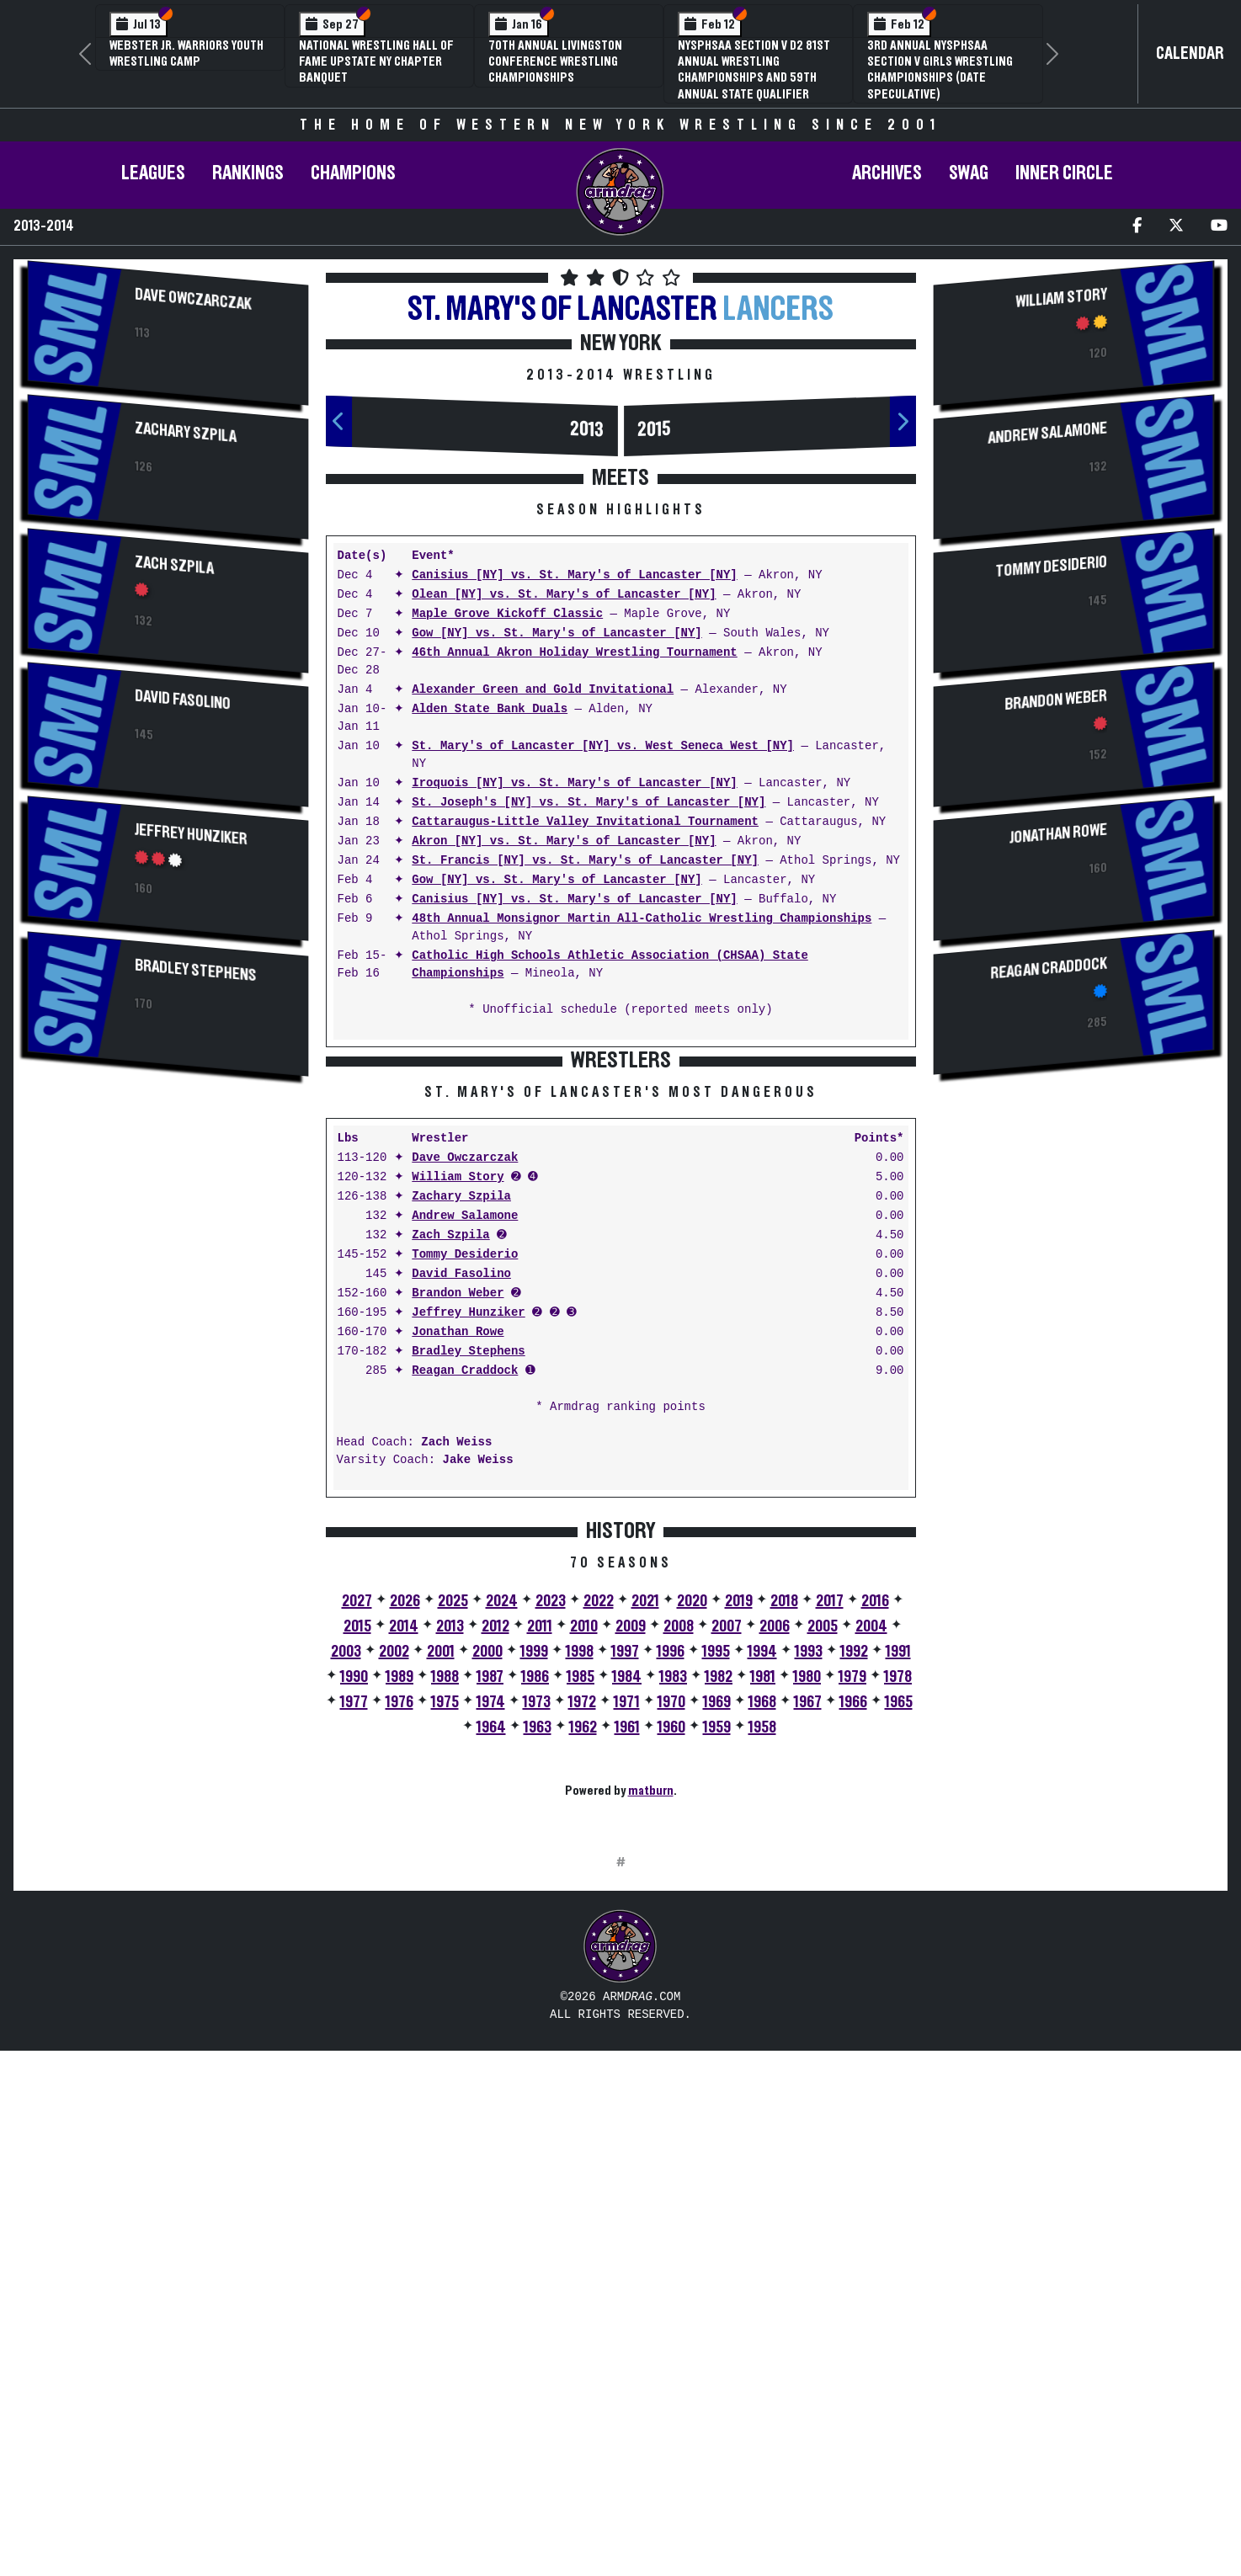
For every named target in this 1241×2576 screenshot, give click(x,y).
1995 (716, 1914)
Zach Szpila (174, 565)
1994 (762, 1914)
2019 (739, 1863)
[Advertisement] (168, 1223)
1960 (671, 1990)
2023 (550, 1863)
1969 (717, 1964)
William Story (457, 1440)
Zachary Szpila (186, 432)
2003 (346, 1914)
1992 (854, 1914)
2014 (403, 1889)
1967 (808, 1964)
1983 (673, 1939)
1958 (762, 1990)
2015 (654, 429)
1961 (627, 1990)
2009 (630, 1889)
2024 (502, 1863)
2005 (822, 1889)
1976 (399, 1964)
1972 (582, 1964)
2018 (784, 1863)
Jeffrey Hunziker (191, 834)
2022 (598, 1863)
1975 (445, 1964)
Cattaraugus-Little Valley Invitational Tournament (585, 822)
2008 (678, 1889)
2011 (539, 1889)
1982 (718, 1939)
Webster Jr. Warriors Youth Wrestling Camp (186, 53)
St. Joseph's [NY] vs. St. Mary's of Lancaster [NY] (588, 803)
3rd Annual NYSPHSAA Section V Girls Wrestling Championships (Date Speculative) (940, 70)
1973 (537, 1964)
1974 (491, 1964)
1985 (580, 1939)
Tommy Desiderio (465, 1517)
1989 (399, 1939)
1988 (445, 1939)
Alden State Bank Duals (489, 709)
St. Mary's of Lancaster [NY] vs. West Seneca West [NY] (603, 746)
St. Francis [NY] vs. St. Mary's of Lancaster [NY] (585, 861)
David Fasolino (183, 699)
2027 (357, 1863)
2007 (726, 1889)
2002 (394, 1914)
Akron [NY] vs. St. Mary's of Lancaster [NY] (564, 841)
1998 (580, 1914)
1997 (625, 1914)
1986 (535, 1939)
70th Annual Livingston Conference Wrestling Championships (555, 61)
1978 (898, 1939)
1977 (354, 1964)
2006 (774, 1889)
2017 (830, 1863)
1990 (354, 1939)
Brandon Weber (457, 1556)
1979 (852, 1939)
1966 (853, 1964)
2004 (871, 1889)
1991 (898, 1914)
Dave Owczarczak (193, 298)
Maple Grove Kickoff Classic (507, 614)
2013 (587, 429)
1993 (809, 1914)
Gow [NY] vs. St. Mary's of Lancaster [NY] (556, 633)
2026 (405, 1863)
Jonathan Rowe (457, 1595)
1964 (491, 1990)
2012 (495, 1889)
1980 (807, 1939)
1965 (899, 1964)
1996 (670, 1914)
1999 (534, 1914)
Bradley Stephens (195, 971)
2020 (692, 1863)
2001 (441, 1914)
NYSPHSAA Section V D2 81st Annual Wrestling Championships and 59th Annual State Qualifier (754, 70)
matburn (651, 2053)
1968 (762, 1964)
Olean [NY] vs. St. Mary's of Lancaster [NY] (564, 595)
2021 (645, 1863)
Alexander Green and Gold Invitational (543, 690)
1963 (537, 1990)
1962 (583, 1990)
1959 (717, 1990)
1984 (627, 1939)
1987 (490, 1939)
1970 (671, 1964)
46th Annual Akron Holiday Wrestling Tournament (574, 653)
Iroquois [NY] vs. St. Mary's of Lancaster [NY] (574, 783)
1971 (627, 1964)
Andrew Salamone (465, 1479)
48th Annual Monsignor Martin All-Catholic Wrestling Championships (641, 919)
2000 (487, 1914)
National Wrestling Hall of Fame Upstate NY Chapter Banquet (376, 61)
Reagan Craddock (465, 1634)
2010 (584, 1889)
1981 (762, 1939)
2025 (453, 1863)
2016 (875, 1863)
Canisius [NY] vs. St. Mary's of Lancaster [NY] (574, 575)
